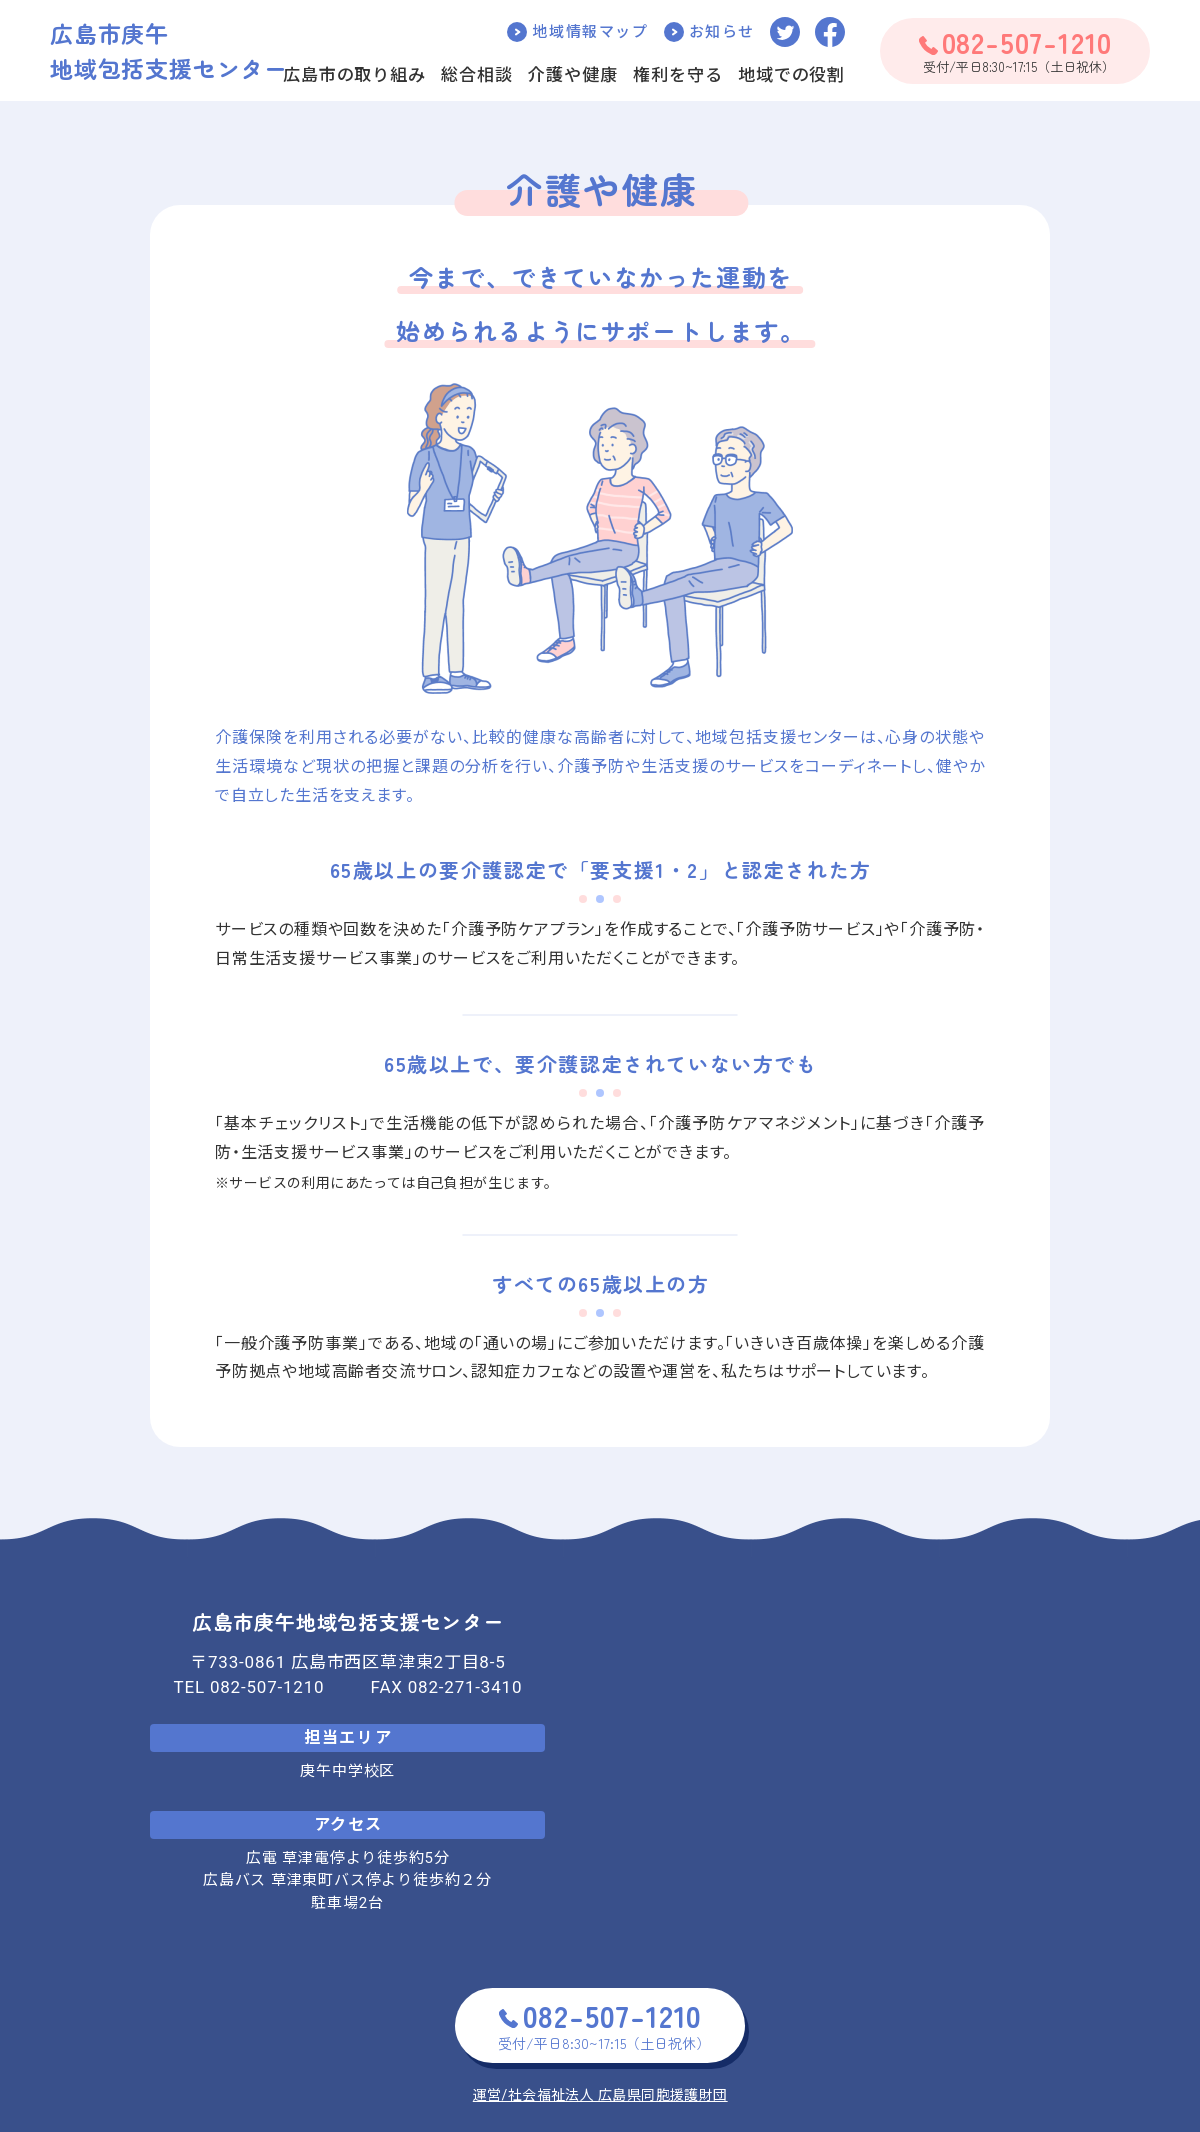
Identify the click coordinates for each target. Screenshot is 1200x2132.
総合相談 (476, 75)
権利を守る (677, 75)
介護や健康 (572, 75)
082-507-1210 (267, 1687)
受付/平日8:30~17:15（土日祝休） (1016, 49)
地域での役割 (791, 75)
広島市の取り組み (354, 75)
